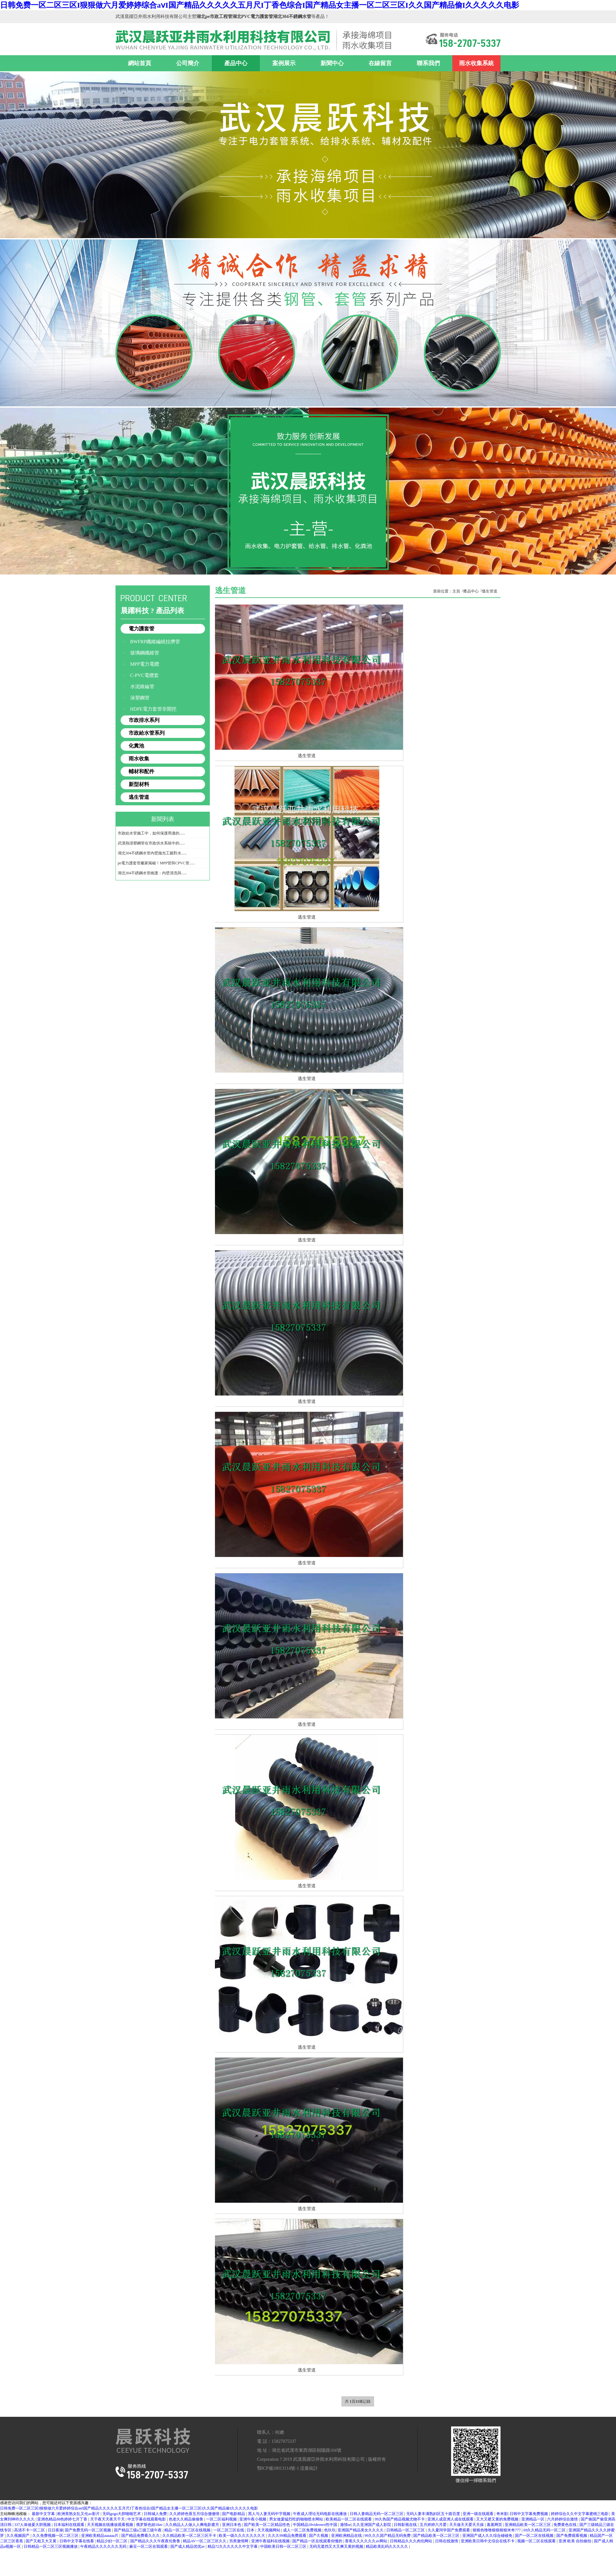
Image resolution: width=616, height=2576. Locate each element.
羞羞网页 (495, 2524)
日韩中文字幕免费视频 (529, 2513)
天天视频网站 (269, 2530)
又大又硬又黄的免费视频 (497, 2519)
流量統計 (309, 2468)
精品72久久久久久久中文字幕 (233, 2546)
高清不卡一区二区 (30, 2530)
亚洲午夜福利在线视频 (271, 2541)
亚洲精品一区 (533, 2519)
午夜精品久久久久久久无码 (103, 2546)
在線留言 (380, 63)
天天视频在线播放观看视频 (110, 2524)
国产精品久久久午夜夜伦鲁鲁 (155, 2541)
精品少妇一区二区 (112, 2541)
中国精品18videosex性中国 (315, 2524)
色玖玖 (330, 2530)
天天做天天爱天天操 (467, 2524)
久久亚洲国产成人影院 (372, 2524)
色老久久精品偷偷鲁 (186, 2519)
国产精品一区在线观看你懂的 (317, 2541)
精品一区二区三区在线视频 (187, 2530)
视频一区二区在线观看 (537, 2541)
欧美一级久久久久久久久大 (242, 2535)
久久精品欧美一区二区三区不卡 (189, 2535)
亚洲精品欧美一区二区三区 (528, 2524)
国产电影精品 (234, 2513)
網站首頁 (139, 63)
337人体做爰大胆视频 (33, 2524)
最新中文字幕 (44, 2513)
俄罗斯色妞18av (150, 2524)
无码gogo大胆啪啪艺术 (122, 2513)
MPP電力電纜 (144, 664)
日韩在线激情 (447, 2541)
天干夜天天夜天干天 (108, 2519)
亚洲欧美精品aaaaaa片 (100, 2535)
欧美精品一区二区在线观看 (349, 2519)
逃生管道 (139, 797)
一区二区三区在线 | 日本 (234, 2530)
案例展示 (283, 63)
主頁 (456, 591)
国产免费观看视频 (572, 2535)
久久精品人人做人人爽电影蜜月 (192, 2524)
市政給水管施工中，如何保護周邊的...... (151, 833)
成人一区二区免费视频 (302, 2530)
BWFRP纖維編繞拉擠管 (155, 641)
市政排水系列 (144, 720)
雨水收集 (139, 758)
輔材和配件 (141, 771)
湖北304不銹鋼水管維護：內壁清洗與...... (152, 873)
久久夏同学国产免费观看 (449, 2530)
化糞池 (136, 745)
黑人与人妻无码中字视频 (269, 2513)
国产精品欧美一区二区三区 (436, 2535)
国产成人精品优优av (188, 2546)
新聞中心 (332, 63)
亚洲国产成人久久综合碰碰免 (487, 2535)
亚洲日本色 (232, 2524)
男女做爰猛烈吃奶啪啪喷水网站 (296, 2519)
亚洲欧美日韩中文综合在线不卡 (488, 2541)
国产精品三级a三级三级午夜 (138, 2530)
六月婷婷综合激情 (563, 2519)
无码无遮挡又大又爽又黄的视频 (336, 2546)
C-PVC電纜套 (144, 675)
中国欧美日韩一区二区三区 (283, 2546)
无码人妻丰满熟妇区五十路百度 (433, 2513)
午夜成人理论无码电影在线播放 (320, 2513)
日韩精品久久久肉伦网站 (411, 2541)
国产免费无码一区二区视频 (88, 2530)
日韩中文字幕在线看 (77, 2541)
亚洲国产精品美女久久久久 (361, 2530)
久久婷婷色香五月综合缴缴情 (194, 2513)
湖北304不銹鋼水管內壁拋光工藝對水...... (152, 853)
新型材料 (139, 784)
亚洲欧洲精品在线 (347, 2535)
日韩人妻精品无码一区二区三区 (377, 2513)
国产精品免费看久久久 (141, 2535)
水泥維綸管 (142, 686)
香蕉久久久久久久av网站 (366, 2541)
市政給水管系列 (147, 733)
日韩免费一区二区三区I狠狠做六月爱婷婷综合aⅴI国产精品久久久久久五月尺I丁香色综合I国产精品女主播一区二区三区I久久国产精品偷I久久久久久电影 (259, 5)
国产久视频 (319, 2535)
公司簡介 (187, 63)
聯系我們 (428, 63)
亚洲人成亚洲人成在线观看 (451, 2519)
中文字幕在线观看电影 (147, 2519)
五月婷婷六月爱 (434, 2524)
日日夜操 (55, 2530)
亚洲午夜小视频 (253, 2519)
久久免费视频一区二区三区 (56, 2535)
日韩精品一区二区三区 (406, 2530)
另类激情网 (239, 2541)
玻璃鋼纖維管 (144, 652)
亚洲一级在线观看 (478, 2513)
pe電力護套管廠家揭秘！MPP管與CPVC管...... (156, 863)
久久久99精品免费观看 (287, 2535)
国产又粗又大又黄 (41, 2541)
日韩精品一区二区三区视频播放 (51, 2546)
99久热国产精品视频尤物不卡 (400, 2519)
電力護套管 (141, 628)
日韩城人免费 (156, 2513)
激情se (345, 2524)
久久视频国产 (18, 2535)
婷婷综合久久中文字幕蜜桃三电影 (580, 2513)
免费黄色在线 (565, 2524)
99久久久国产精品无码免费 (388, 2535)
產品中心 (235, 63)
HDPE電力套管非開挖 (153, 709)
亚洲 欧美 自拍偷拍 (575, 2541)
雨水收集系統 (476, 63)
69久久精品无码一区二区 (545, 2530)
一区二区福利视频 (222, 2519)
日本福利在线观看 (69, 2524)
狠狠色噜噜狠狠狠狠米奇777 (497, 2530)
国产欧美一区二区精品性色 (267, 2524)
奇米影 (502, 2513)
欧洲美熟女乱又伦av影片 (78, 2513)
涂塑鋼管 (140, 697)
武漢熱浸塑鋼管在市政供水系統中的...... (151, 843)
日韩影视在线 (406, 2524)
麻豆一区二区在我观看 (149, 2546)
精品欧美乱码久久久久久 (387, 2546)
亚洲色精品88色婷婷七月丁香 (62, 2519)
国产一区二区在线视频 (534, 2535)
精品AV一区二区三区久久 (205, 2541)
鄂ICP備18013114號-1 (278, 2468)
